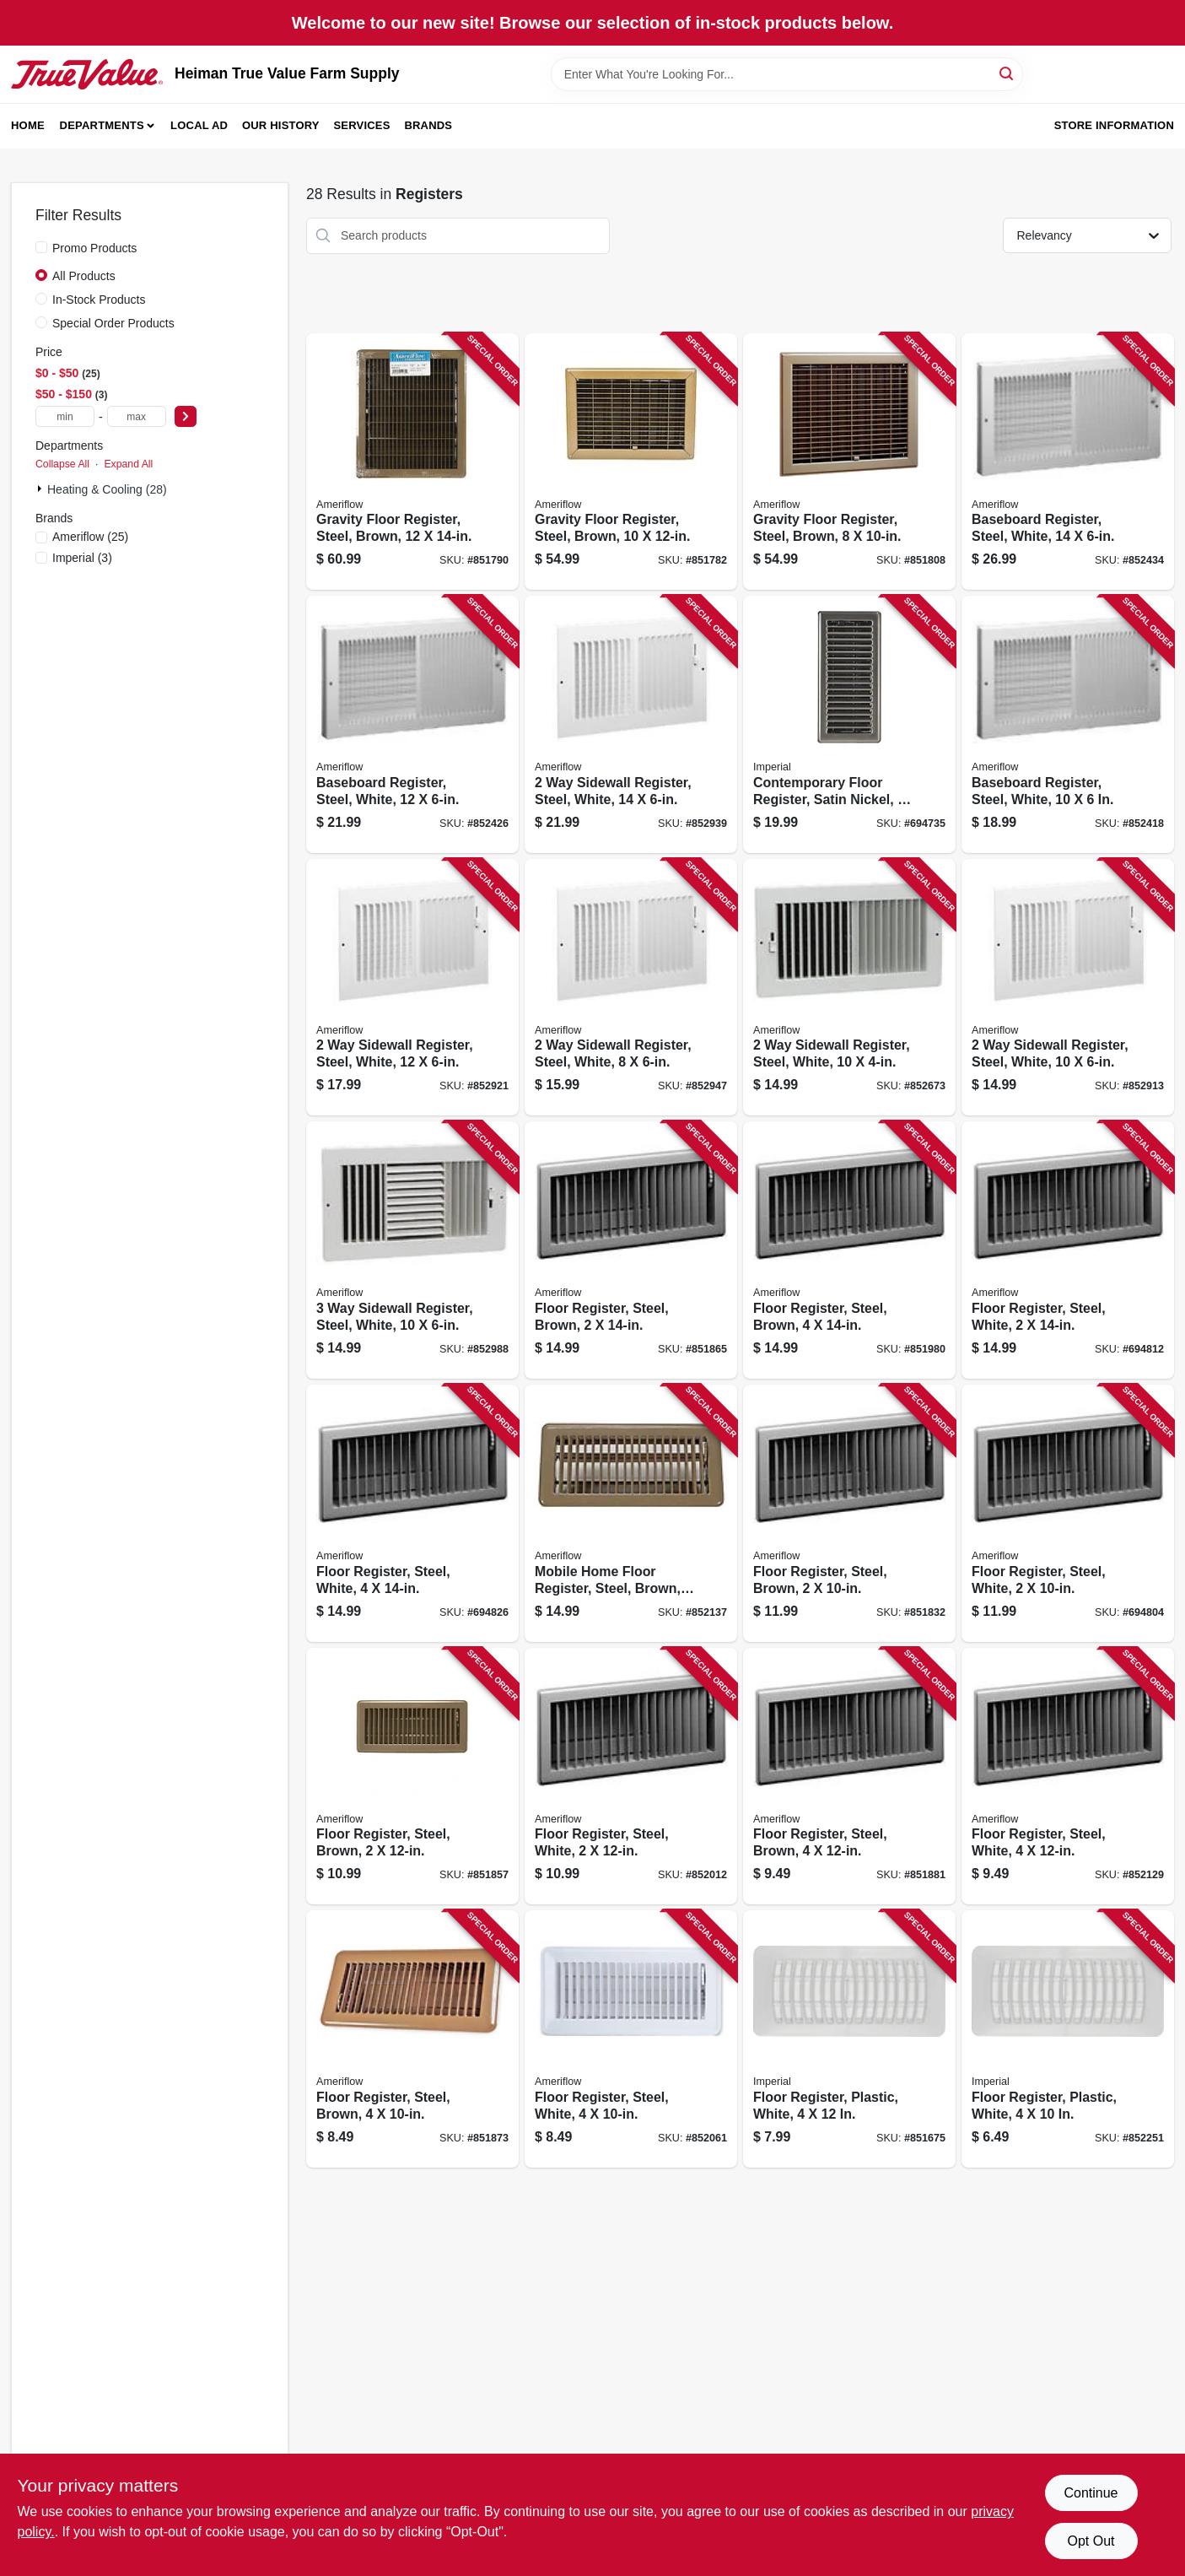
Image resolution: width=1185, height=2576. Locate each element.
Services (362, 125)
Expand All (128, 464)
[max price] (136, 416)
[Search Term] (787, 74)
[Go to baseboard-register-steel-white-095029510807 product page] (1067, 724)
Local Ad (199, 125)
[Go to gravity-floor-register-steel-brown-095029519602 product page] (412, 462)
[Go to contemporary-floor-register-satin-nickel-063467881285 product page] (849, 724)
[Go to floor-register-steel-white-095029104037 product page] (1067, 1776)
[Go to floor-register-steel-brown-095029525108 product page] (849, 1250)
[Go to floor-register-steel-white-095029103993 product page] (1067, 1513)
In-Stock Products (99, 299)
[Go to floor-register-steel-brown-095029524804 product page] (631, 1250)
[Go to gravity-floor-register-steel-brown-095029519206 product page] (849, 462)
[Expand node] (41, 488)
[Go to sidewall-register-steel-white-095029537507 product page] (412, 1250)
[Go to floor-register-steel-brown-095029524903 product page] (412, 2039)
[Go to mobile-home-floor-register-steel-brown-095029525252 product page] (631, 1513)
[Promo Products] (41, 247)
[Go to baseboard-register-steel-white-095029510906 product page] (412, 724)
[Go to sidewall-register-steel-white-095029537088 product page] (849, 987)
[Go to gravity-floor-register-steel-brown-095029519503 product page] (631, 462)
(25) (90, 536)
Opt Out (1090, 2541)
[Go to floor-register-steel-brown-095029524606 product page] (849, 1513)
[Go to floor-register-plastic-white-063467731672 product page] (1067, 2039)
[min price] (64, 416)
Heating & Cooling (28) (107, 489)
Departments (102, 125)
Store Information (1114, 125)
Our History (281, 125)
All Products (84, 276)
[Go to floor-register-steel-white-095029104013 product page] (1067, 1250)
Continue (1091, 2493)
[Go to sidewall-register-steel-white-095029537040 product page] (631, 987)
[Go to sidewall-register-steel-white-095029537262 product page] (631, 724)
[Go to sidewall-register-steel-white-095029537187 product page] (412, 987)
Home (28, 125)
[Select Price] (186, 416)
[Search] (1007, 73)
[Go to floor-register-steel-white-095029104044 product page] (412, 1513)
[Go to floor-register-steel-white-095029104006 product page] (631, 1776)
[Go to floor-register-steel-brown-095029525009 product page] (849, 1776)
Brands (428, 125)
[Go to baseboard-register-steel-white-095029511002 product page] (1067, 462)
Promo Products (94, 248)
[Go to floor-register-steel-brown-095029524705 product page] (412, 1776)
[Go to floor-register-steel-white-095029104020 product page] (631, 2039)
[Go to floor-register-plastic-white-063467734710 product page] (849, 2039)
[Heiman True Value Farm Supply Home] (87, 74)
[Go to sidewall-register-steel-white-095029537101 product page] (1067, 987)
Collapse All (62, 464)
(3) (82, 557)
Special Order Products (113, 323)
